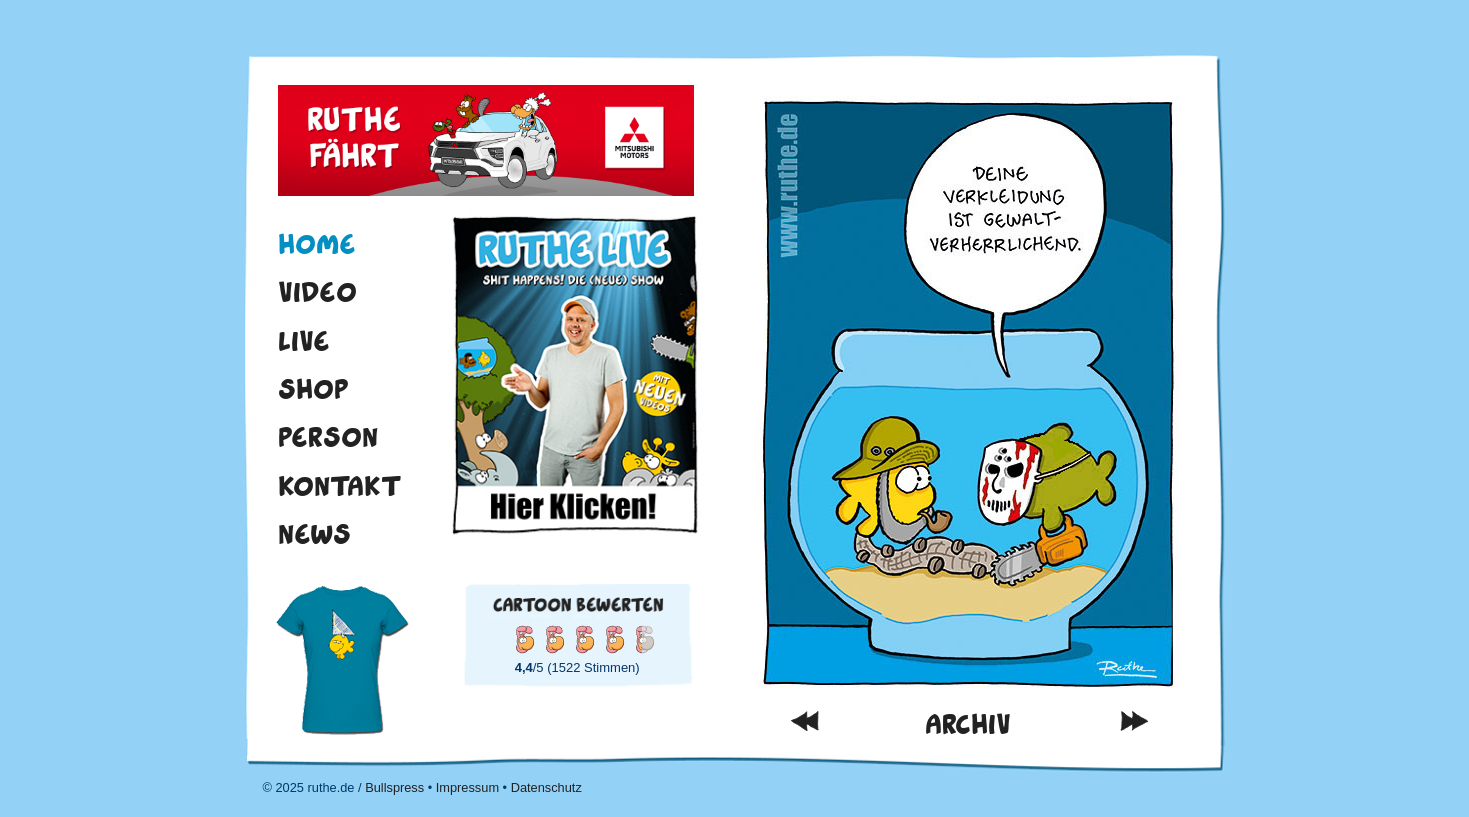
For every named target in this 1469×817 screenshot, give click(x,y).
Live (304, 341)
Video (317, 292)
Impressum (467, 787)
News (314, 534)
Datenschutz (546, 787)
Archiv (968, 724)
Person (328, 437)
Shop (313, 389)
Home (317, 244)
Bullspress (394, 787)
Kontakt (340, 486)
